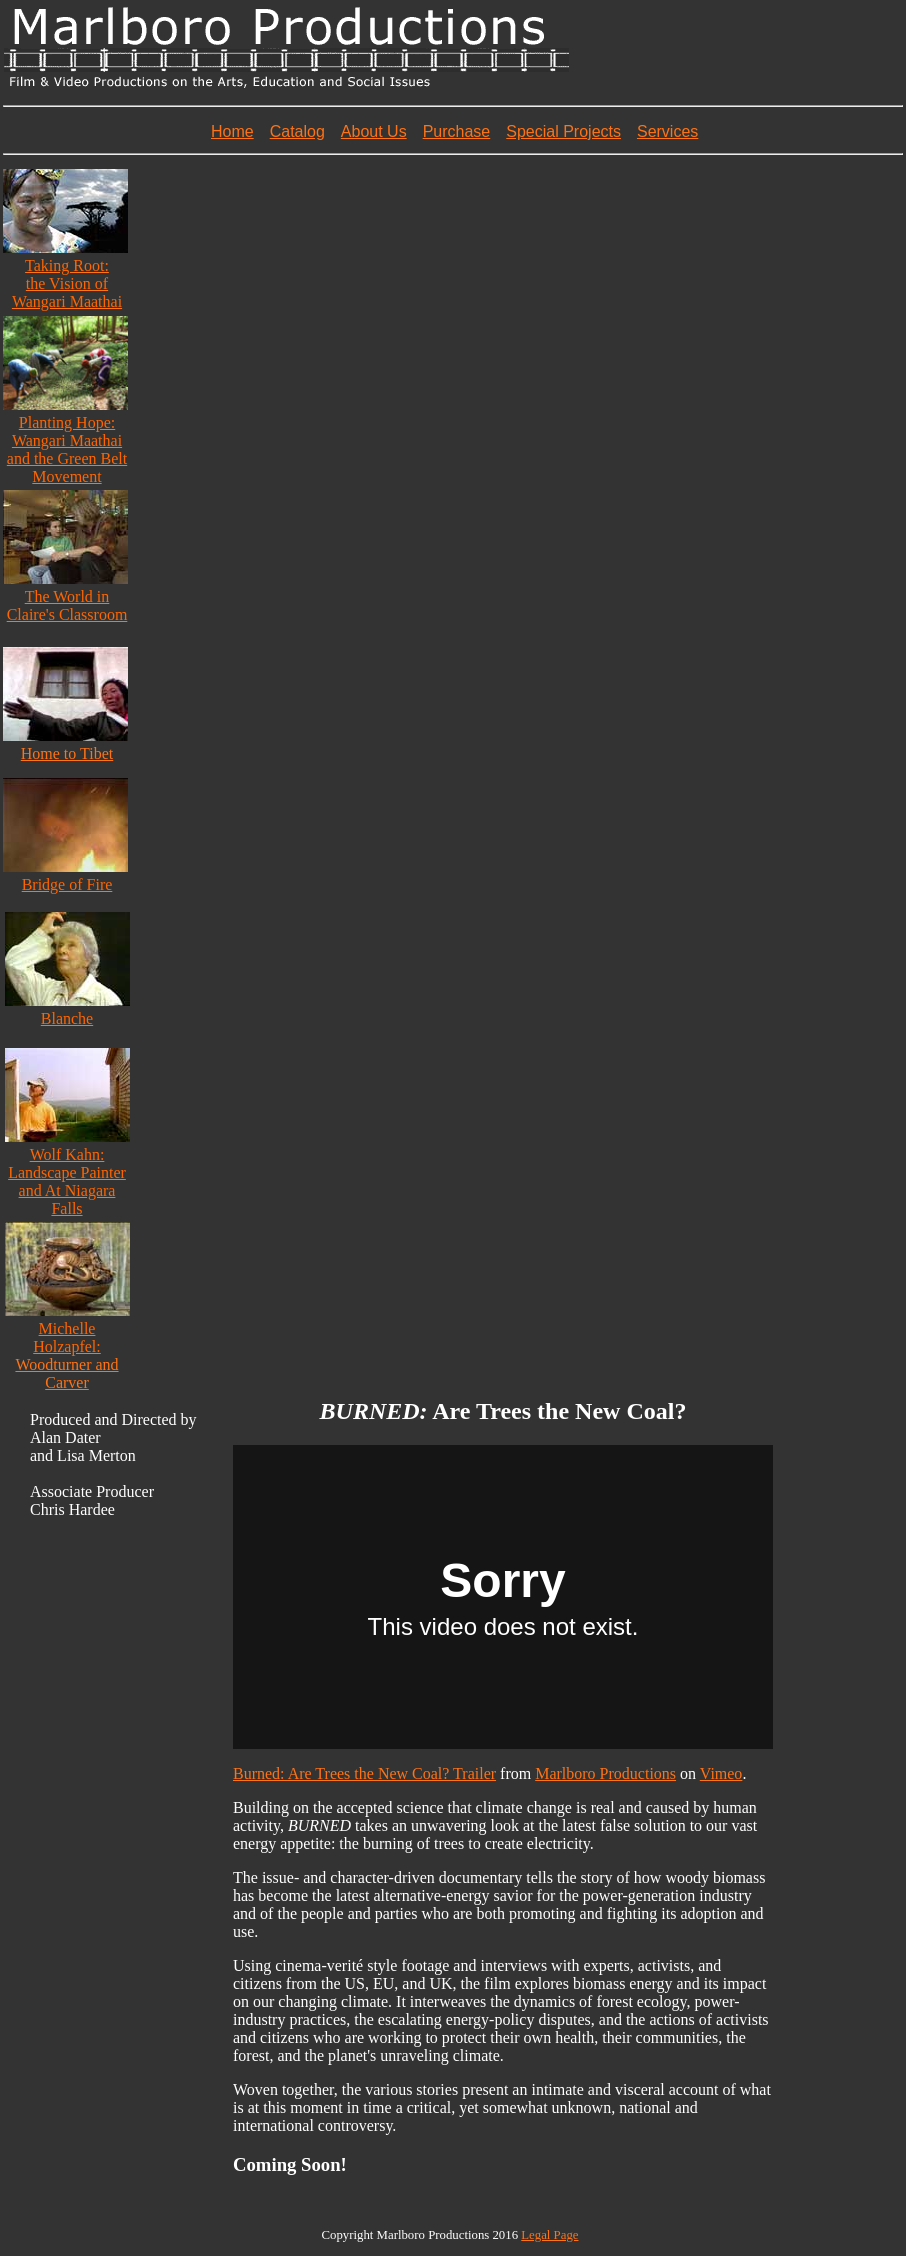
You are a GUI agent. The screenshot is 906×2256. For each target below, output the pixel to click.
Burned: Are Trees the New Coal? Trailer (364, 1773)
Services (667, 131)
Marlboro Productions (605, 1773)
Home (232, 131)
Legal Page (549, 2235)
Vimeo (721, 1773)
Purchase (457, 131)
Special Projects (563, 131)
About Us (374, 131)
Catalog (297, 131)
